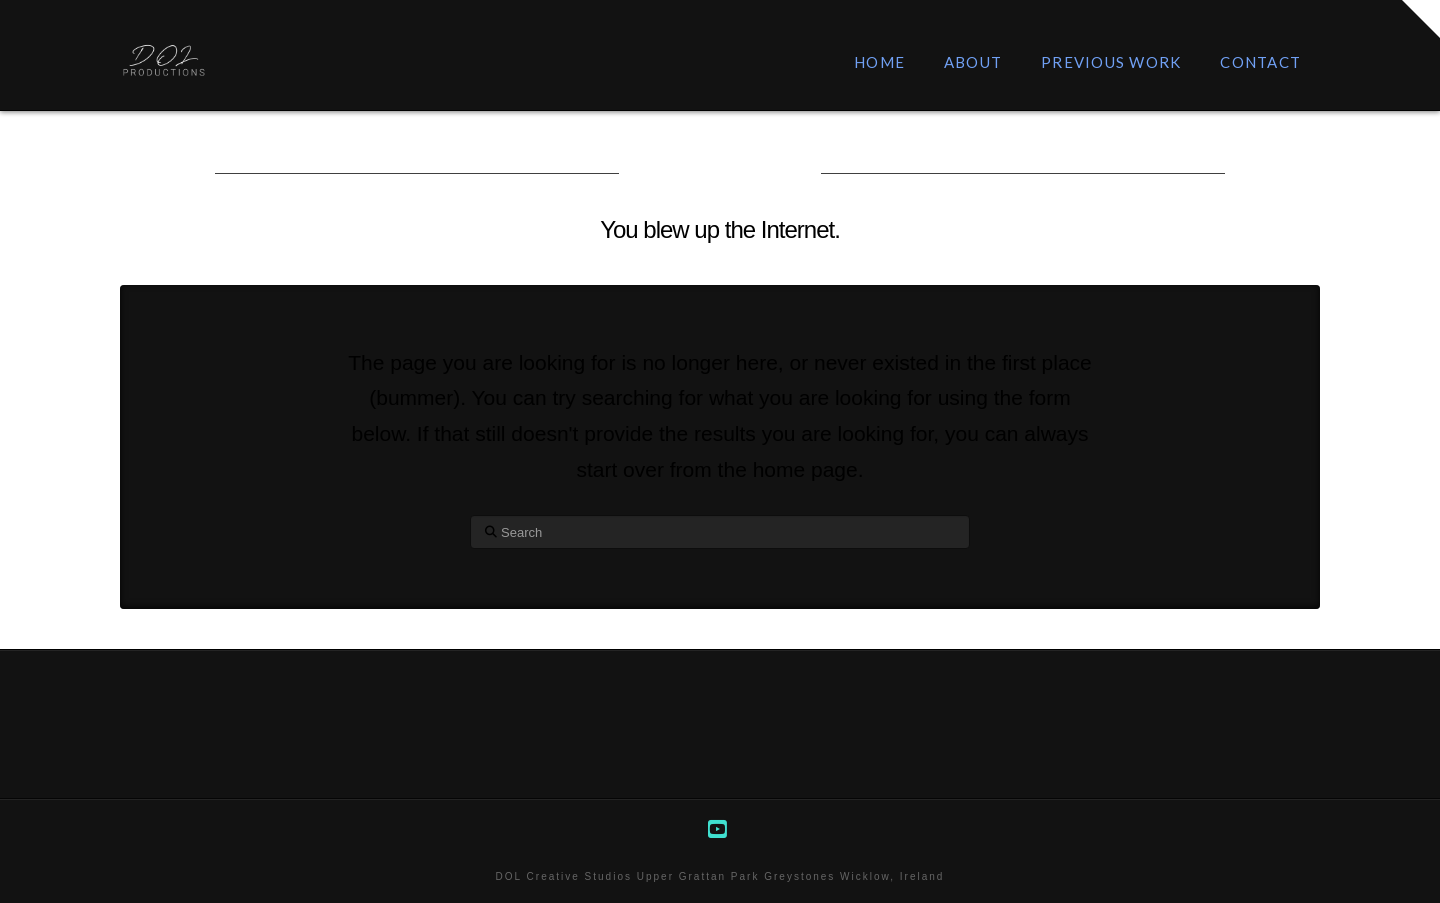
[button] (1421, 19)
